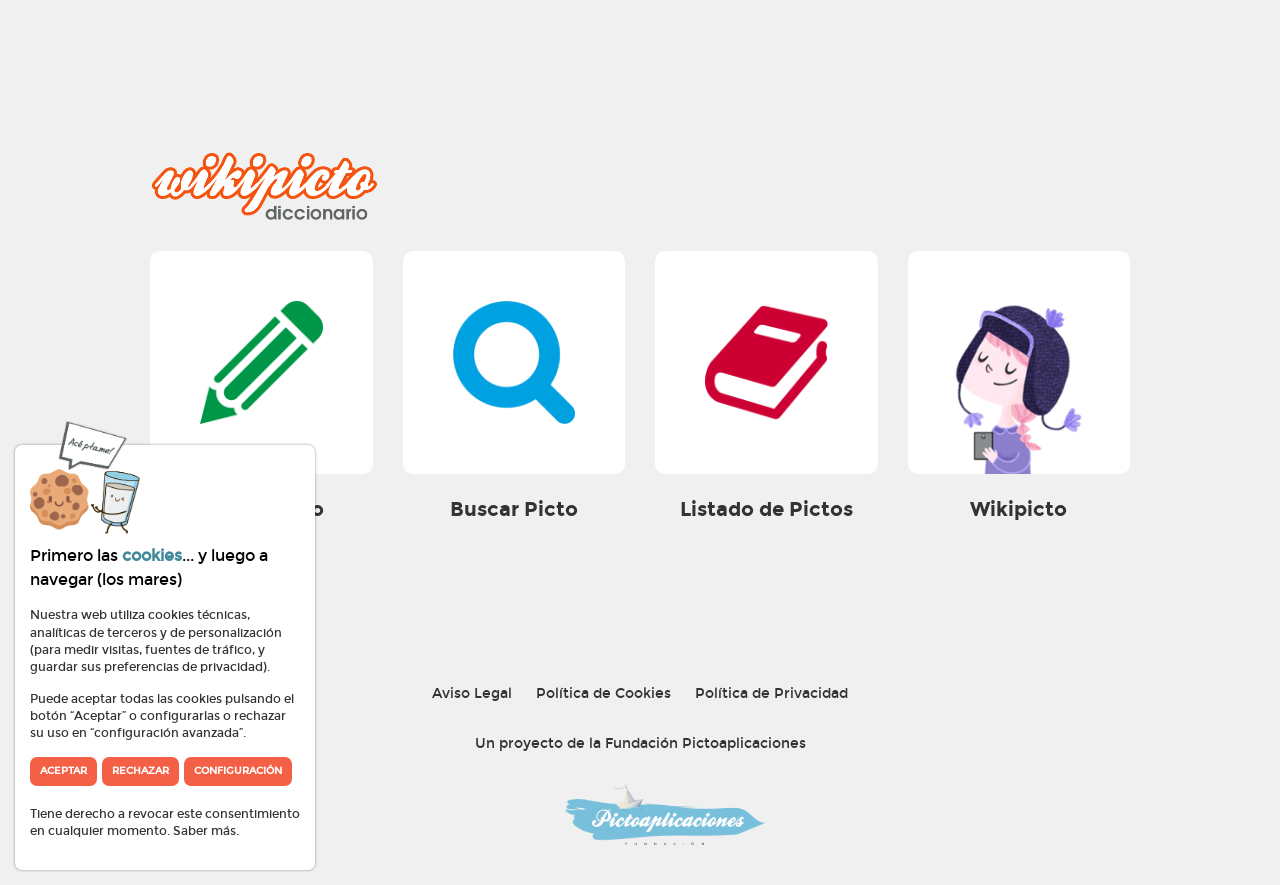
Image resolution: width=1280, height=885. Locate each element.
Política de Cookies (603, 693)
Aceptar (63, 771)
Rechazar (140, 771)
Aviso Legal (472, 693)
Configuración (238, 771)
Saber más (204, 831)
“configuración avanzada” (166, 733)
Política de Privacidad (771, 693)
